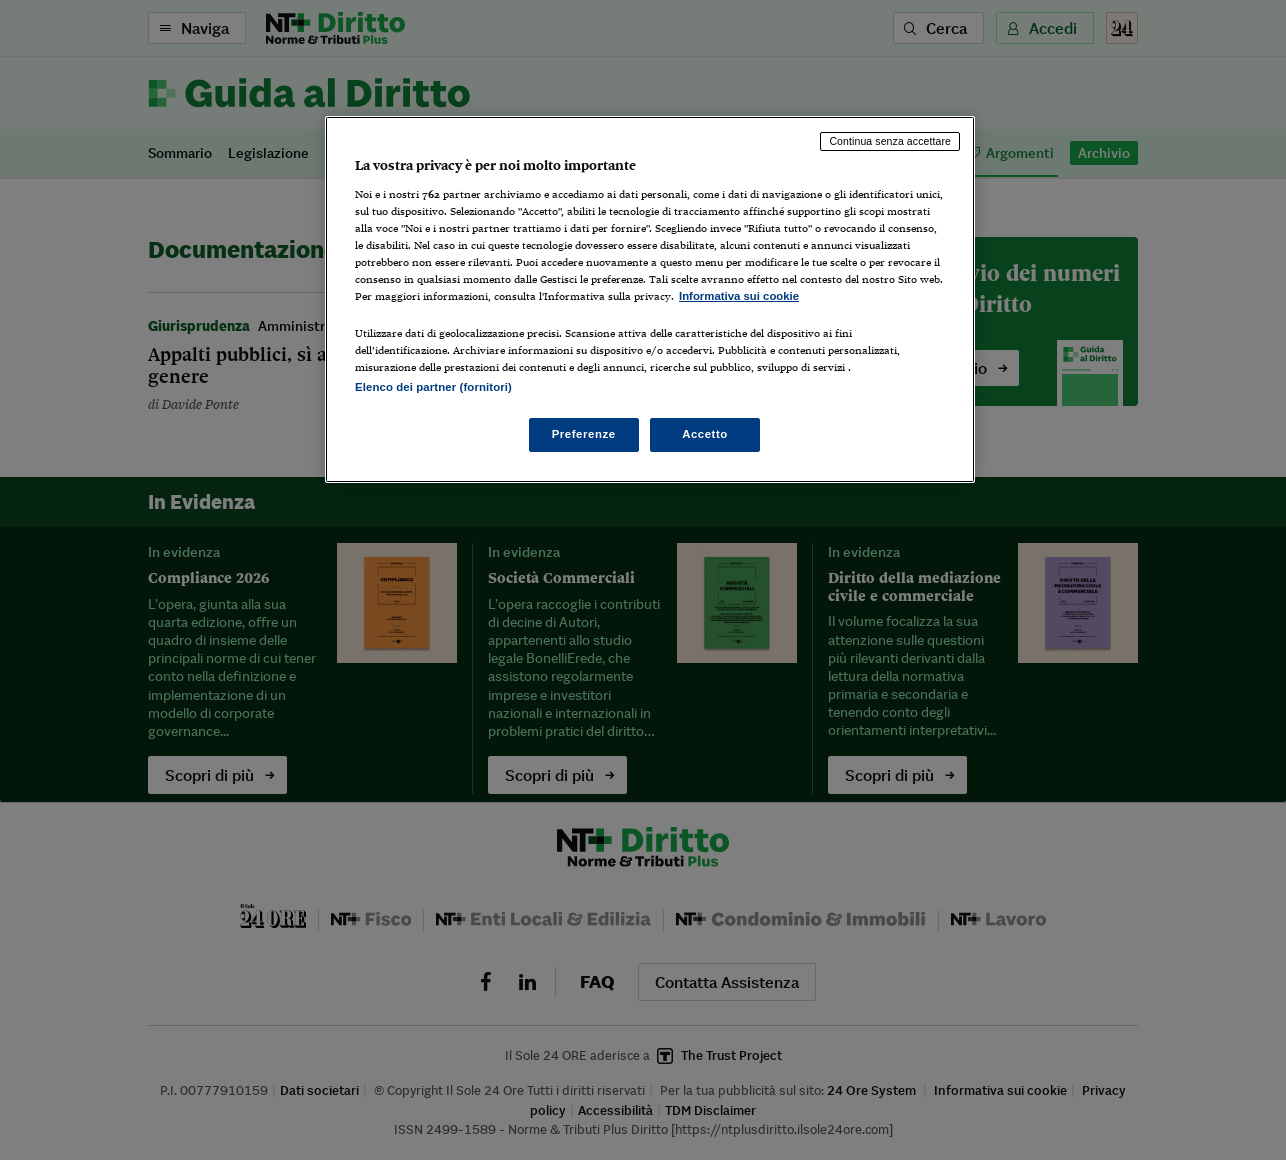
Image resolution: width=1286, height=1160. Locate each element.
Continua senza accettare (890, 141)
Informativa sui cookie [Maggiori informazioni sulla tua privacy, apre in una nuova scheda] (739, 296)
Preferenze (584, 434)
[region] (650, 299)
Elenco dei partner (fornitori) (433, 387)
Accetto (705, 434)
